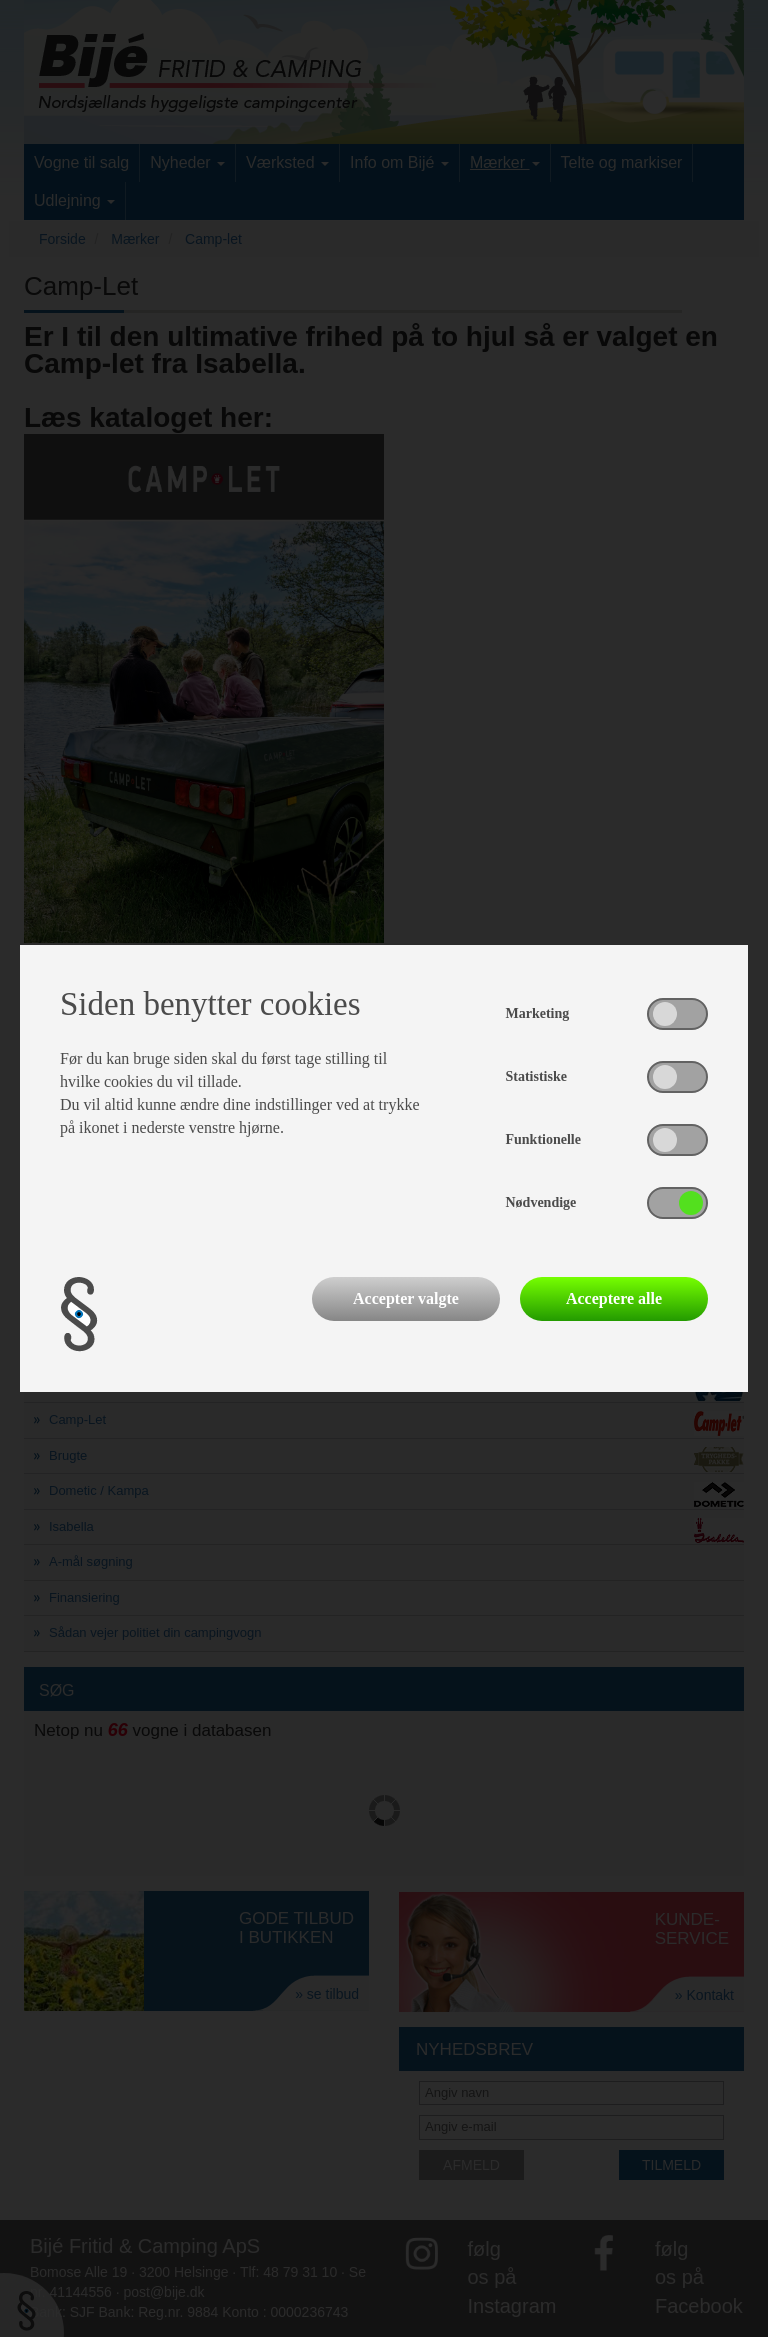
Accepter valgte (406, 1298)
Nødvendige (541, 1202)
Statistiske (536, 1076)
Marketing (538, 1013)
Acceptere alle (614, 1298)
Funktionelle (543, 1139)
